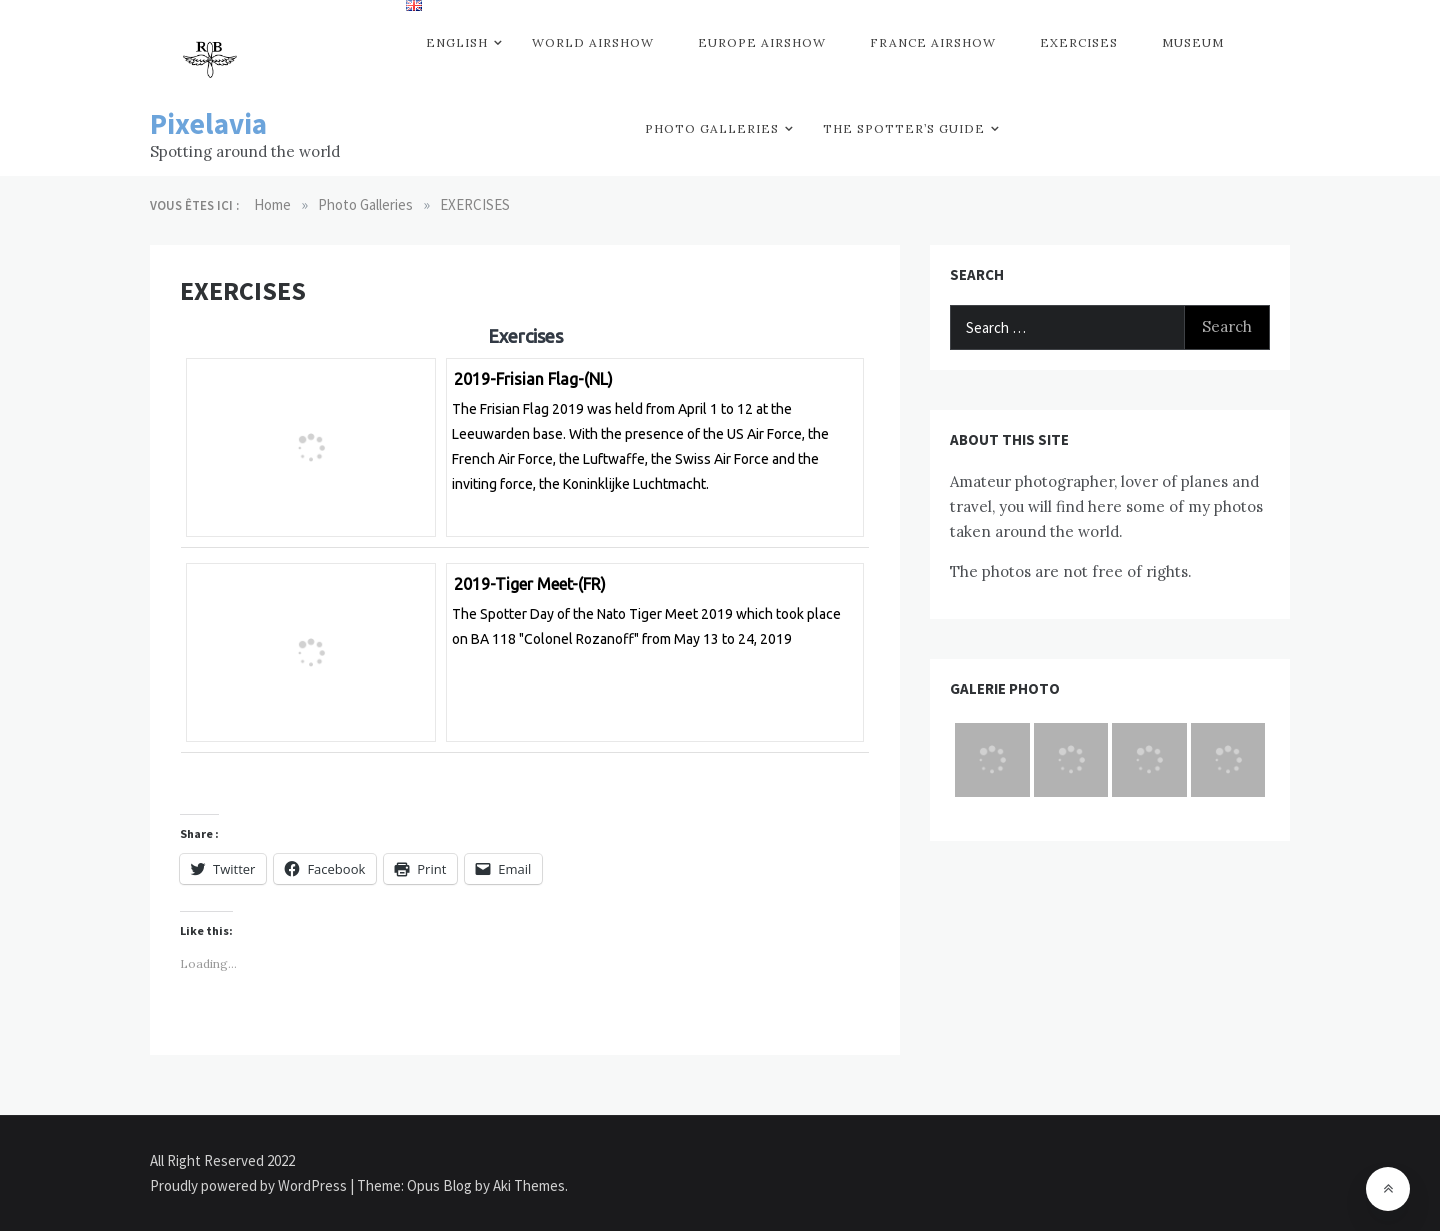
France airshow (933, 42)
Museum (1193, 42)
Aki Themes (529, 1185)
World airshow (593, 42)
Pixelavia (208, 123)
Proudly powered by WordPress (250, 1185)
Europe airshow (762, 42)
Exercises (1079, 42)
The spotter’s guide (904, 128)
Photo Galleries (712, 128)
